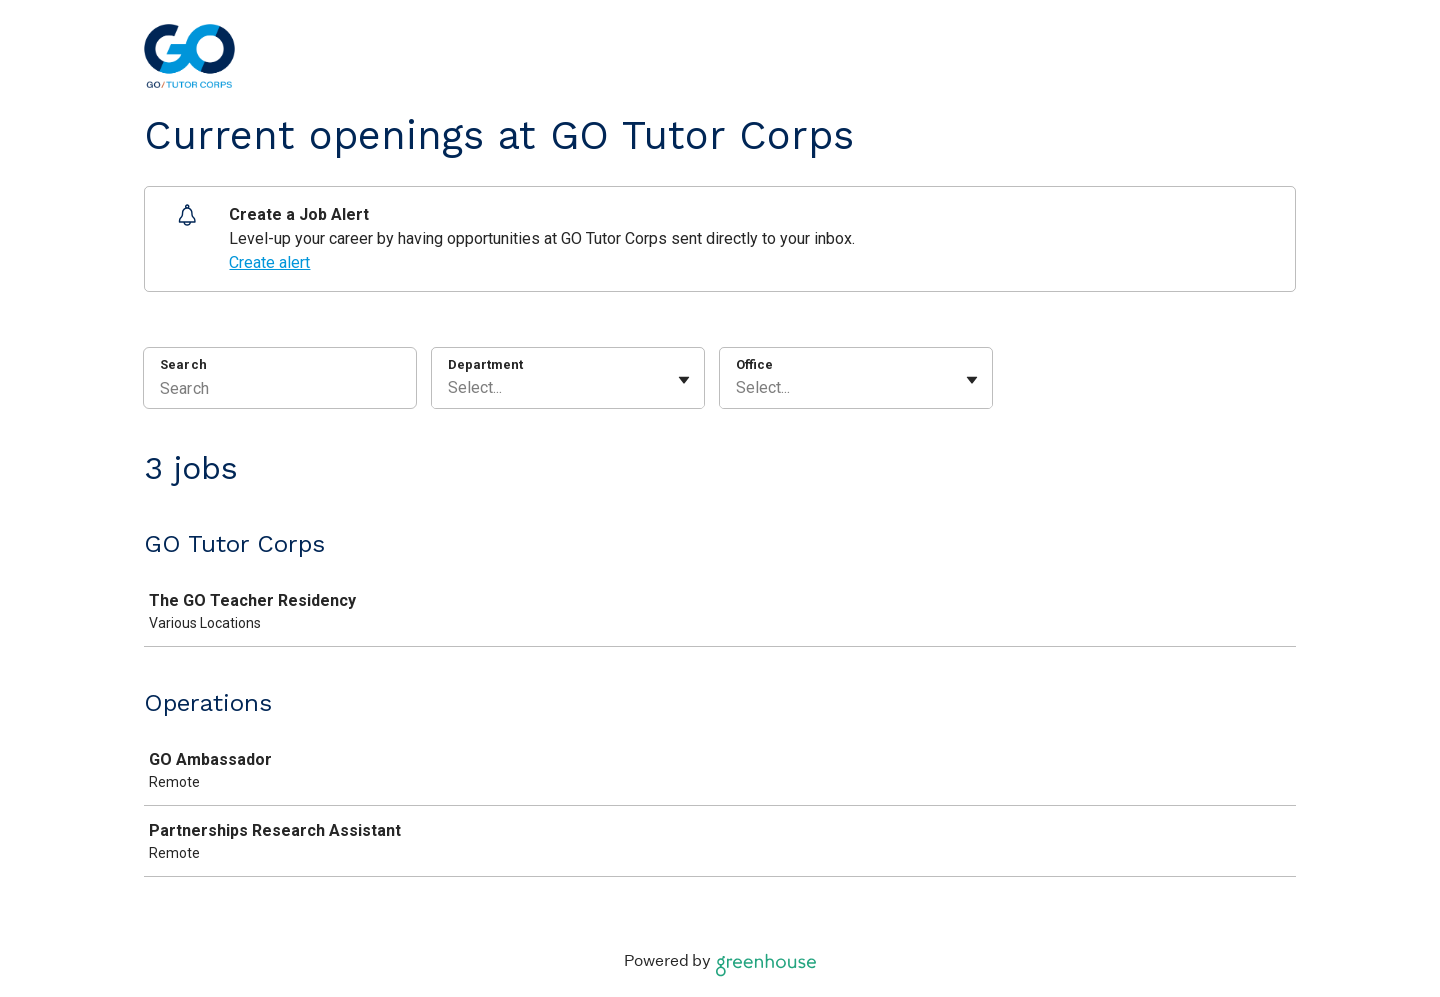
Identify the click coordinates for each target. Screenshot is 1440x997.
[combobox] (450, 388)
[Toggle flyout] (684, 380)
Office (754, 364)
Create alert (269, 262)
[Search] (280, 391)
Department (485, 364)
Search (183, 364)
